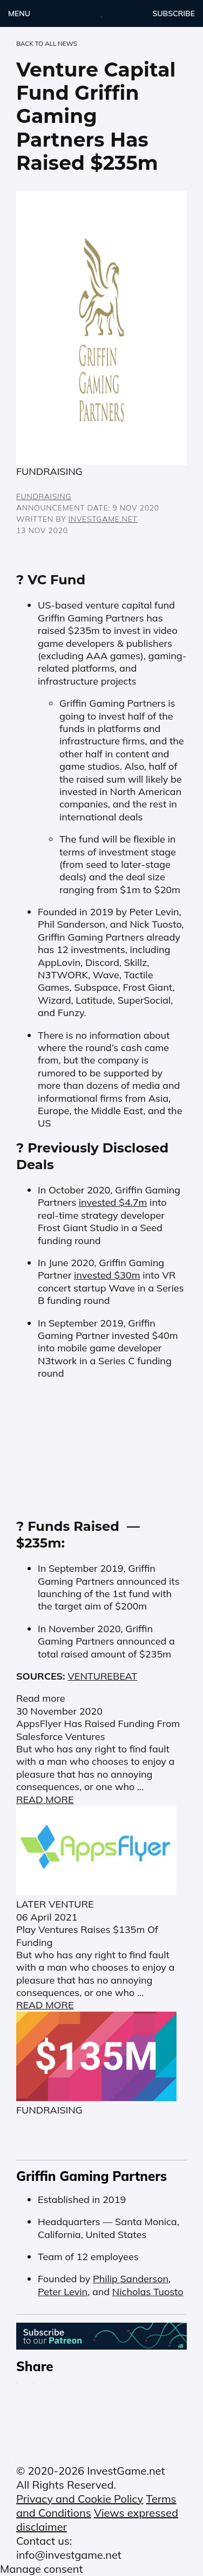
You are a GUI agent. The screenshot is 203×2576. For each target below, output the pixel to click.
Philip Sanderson (130, 2279)
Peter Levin (62, 2291)
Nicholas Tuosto (148, 2291)
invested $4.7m (113, 1202)
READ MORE (45, 1799)
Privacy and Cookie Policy (79, 2498)
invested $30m (107, 1275)
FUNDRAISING (43, 496)
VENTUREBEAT (102, 1676)
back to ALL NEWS (46, 43)
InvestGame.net (103, 519)
